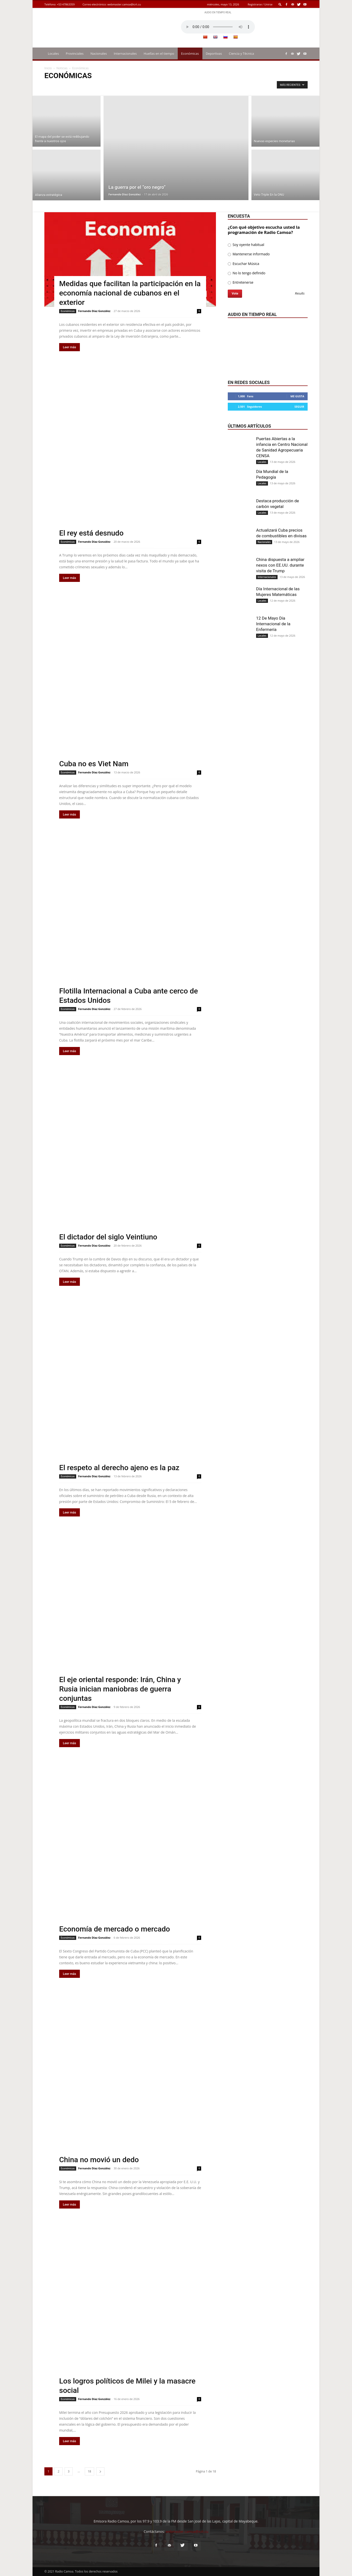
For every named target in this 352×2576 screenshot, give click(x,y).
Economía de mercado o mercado (114, 1929)
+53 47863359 (66, 4)
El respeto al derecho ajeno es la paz (119, 1467)
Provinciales (75, 53)
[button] (280, 4)
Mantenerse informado (249, 254)
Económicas (190, 53)
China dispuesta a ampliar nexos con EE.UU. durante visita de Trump (280, 565)
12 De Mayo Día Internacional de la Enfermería (273, 624)
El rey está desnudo (91, 533)
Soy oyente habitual (246, 244)
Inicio (48, 68)
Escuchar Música (243, 263)
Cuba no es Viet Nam (93, 763)
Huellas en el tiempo (159, 53)
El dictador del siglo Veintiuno (108, 1237)
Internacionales (125, 53)
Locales (53, 53)
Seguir (299, 406)
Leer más (69, 347)
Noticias (62, 68)
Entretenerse (240, 282)
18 (89, 2471)
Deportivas (214, 53)
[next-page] (100, 2471)
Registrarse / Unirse (260, 4)
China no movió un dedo (99, 2159)
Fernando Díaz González (124, 194)
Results (299, 293)
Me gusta (297, 396)
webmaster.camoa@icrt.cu (124, 4)
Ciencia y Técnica (241, 53)
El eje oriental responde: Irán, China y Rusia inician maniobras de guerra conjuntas (120, 1689)
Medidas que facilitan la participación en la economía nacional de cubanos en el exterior (130, 293)
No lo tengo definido (246, 273)
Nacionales (98, 53)
